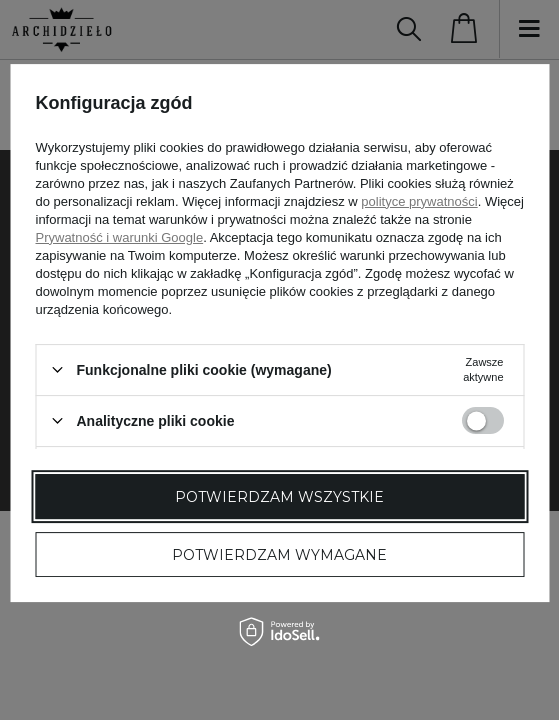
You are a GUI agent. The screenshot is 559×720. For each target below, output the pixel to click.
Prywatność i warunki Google (119, 237)
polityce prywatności (419, 201)
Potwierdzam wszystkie (279, 497)
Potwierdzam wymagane (279, 555)
